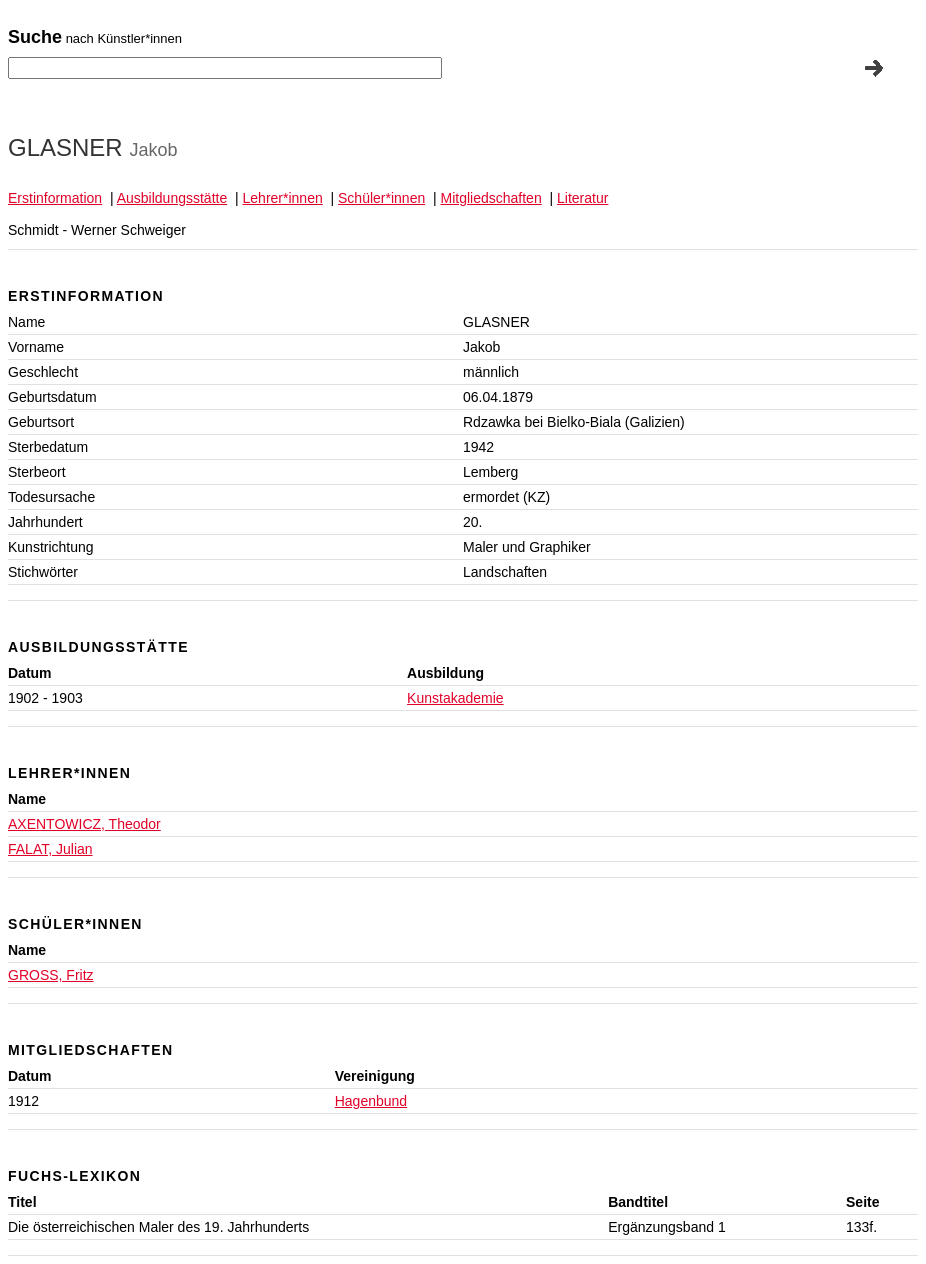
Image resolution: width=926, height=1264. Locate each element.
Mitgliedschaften (491, 198)
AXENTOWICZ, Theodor (84, 824)
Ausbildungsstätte (172, 198)
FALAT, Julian (50, 849)
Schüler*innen (381, 198)
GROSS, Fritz (51, 975)
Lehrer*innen (283, 198)
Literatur (582, 198)
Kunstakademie (455, 698)
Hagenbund (371, 1101)
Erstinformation (55, 198)
